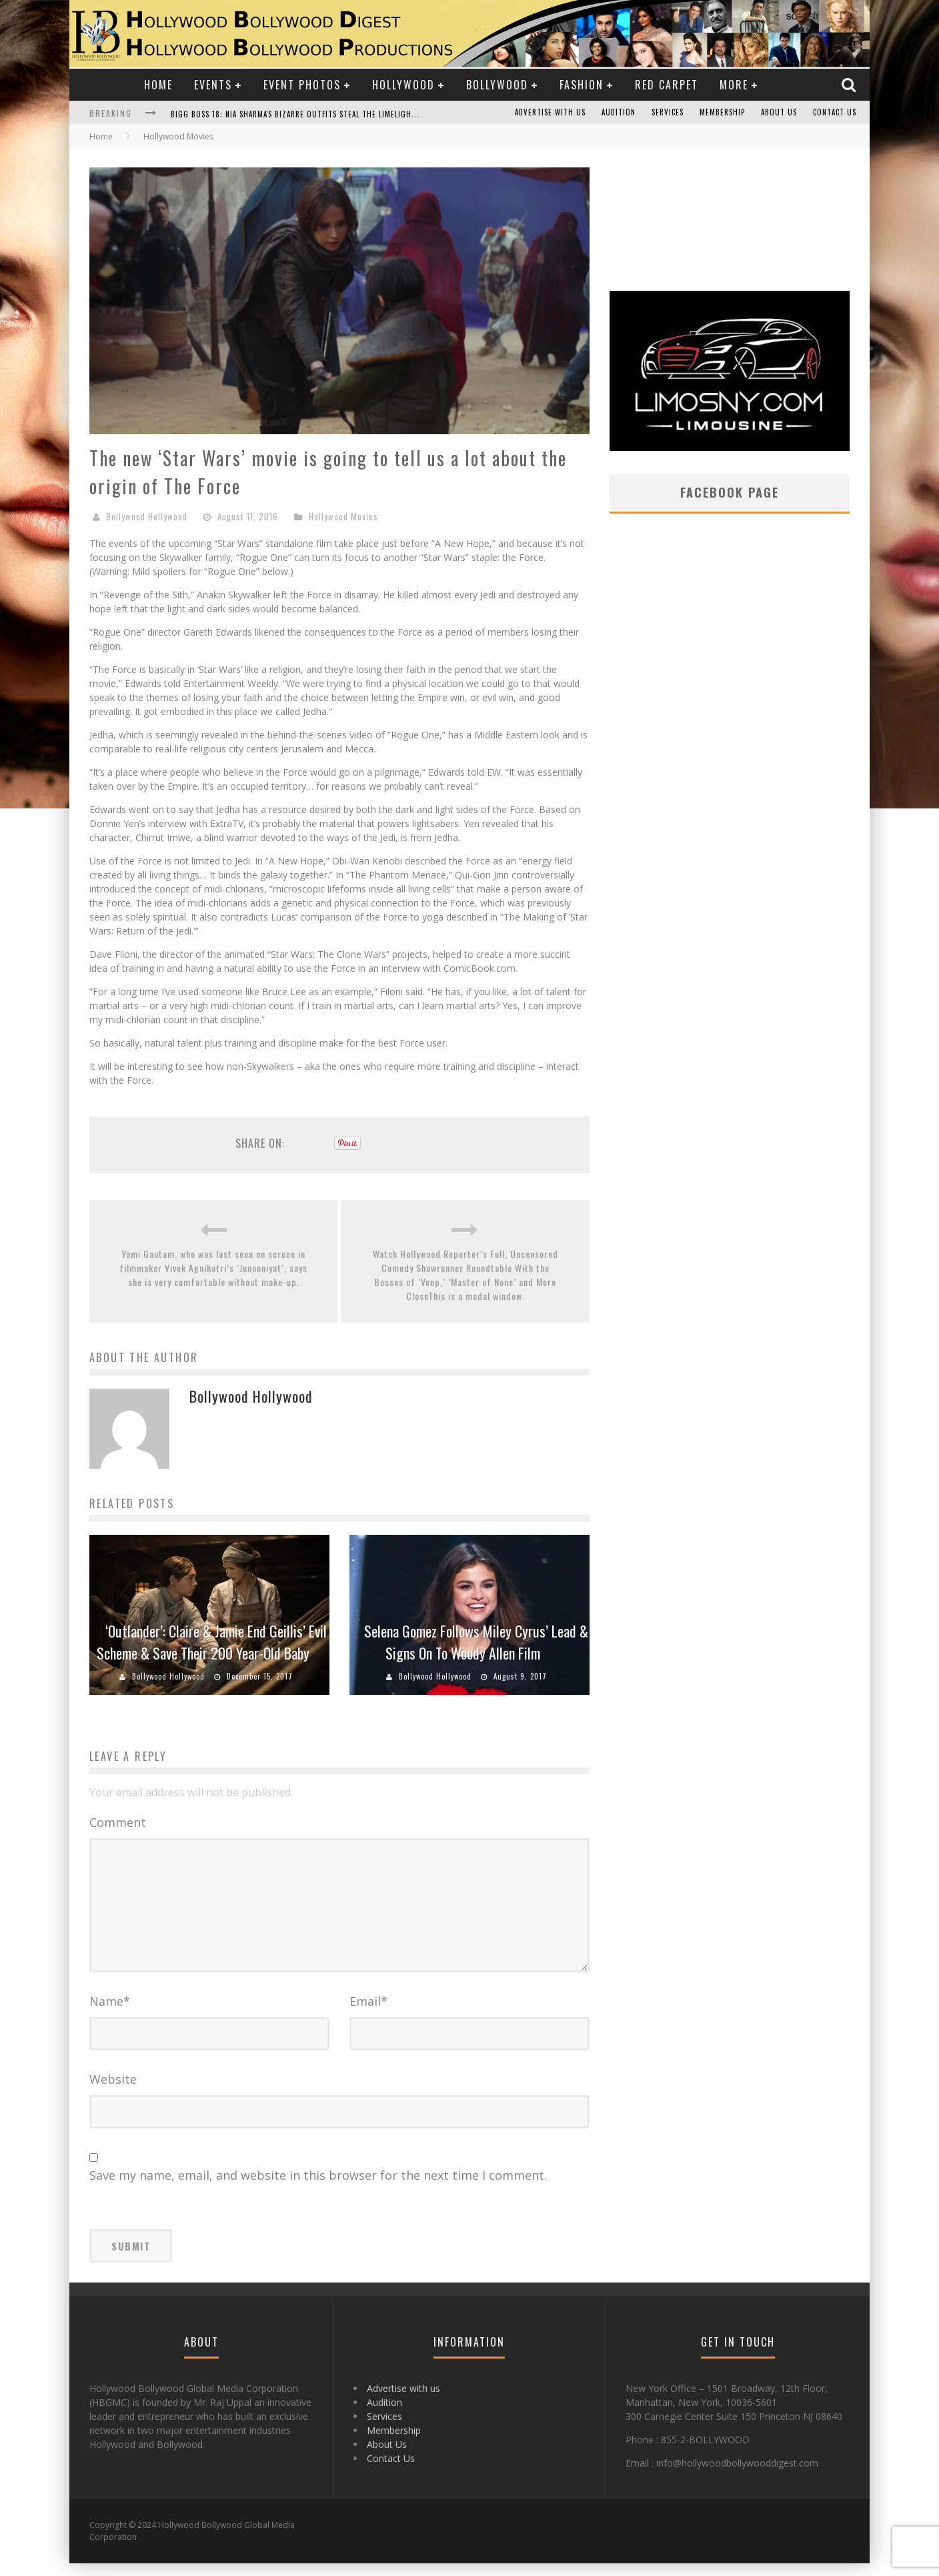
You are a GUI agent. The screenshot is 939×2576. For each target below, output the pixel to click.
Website (113, 2092)
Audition (619, 112)
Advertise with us (550, 112)
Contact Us (834, 112)
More (734, 85)
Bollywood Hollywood (146, 516)
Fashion (582, 85)
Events (213, 85)
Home (158, 85)
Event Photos (302, 85)
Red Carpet (666, 85)
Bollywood (497, 85)
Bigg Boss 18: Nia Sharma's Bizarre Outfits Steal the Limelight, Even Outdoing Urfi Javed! (347, 114)
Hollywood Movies (343, 516)
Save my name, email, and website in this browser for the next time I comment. (318, 2188)
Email (368, 2014)
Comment (117, 1822)
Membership (722, 112)
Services (668, 112)
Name (109, 2014)
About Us (779, 112)
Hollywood (403, 85)
